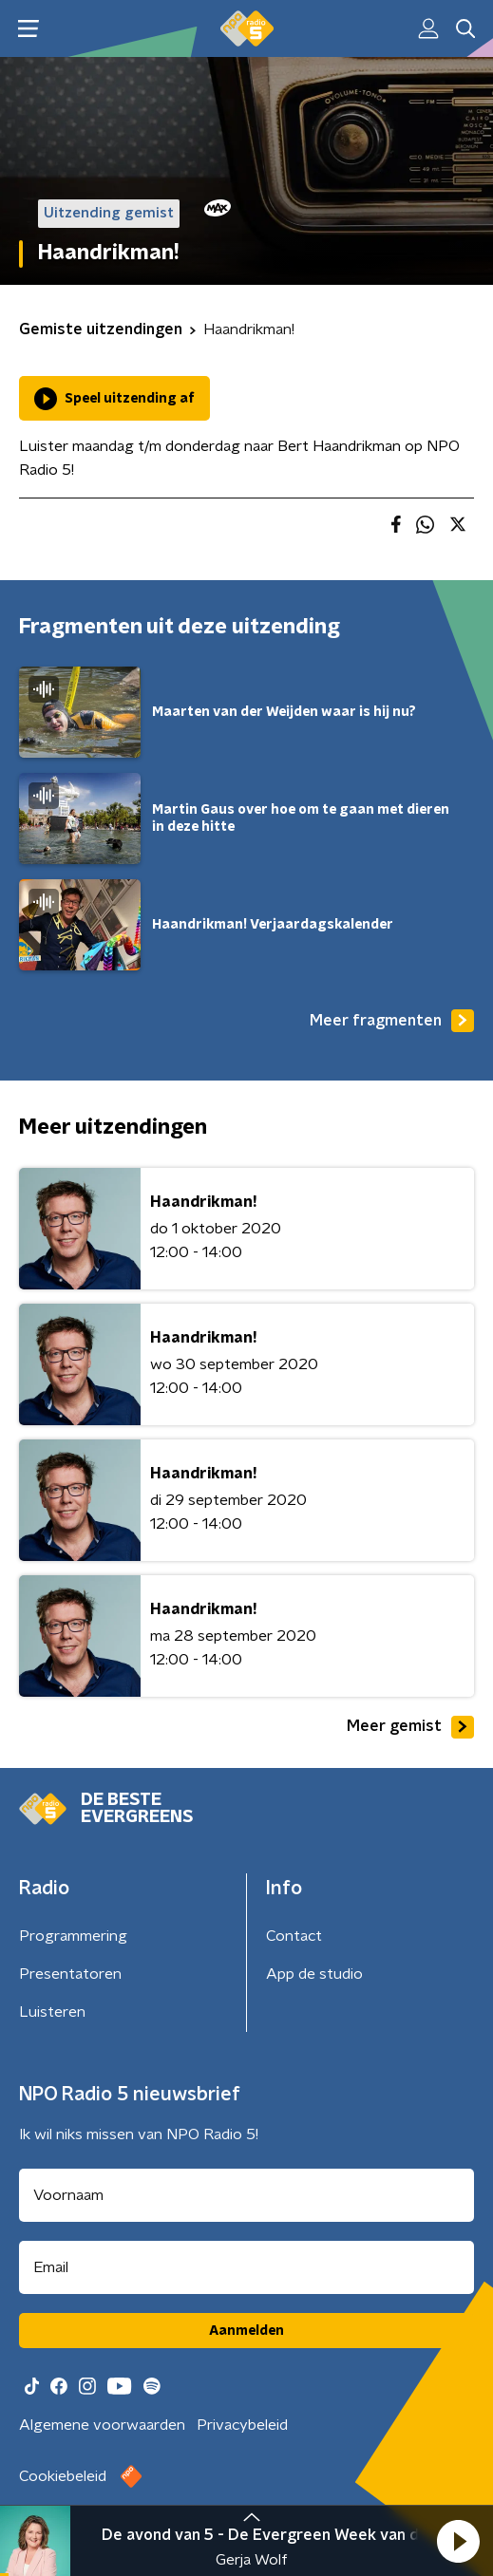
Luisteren (52, 2012)
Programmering (73, 1936)
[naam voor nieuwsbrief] (246, 2195)
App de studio (314, 1974)
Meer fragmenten (392, 1020)
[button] (457, 2540)
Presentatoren (70, 1974)
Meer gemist (410, 1727)
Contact (294, 1936)
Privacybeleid (242, 2425)
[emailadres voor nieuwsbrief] (246, 2267)
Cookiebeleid (62, 2476)
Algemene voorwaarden (102, 2425)
